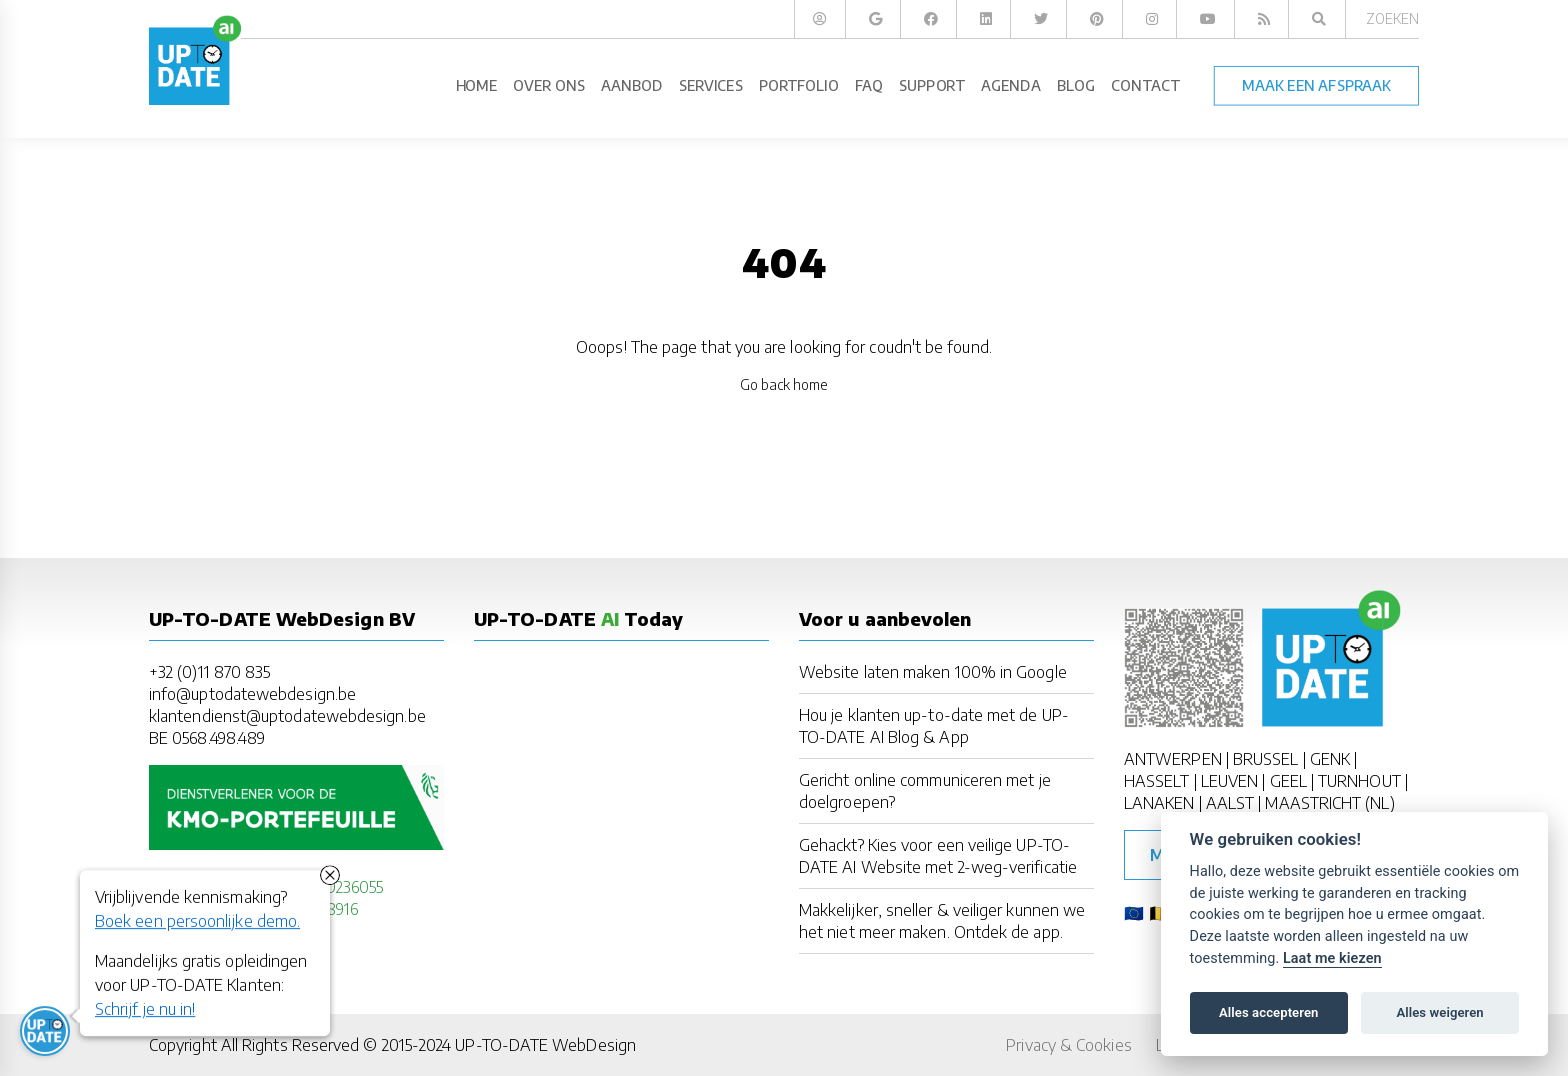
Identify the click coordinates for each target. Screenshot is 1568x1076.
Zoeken (1392, 18)
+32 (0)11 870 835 (209, 672)
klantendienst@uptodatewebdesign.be (287, 716)
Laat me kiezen (1332, 958)
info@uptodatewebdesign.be (252, 694)
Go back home (784, 384)
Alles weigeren (1439, 1012)
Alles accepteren (1268, 1012)
